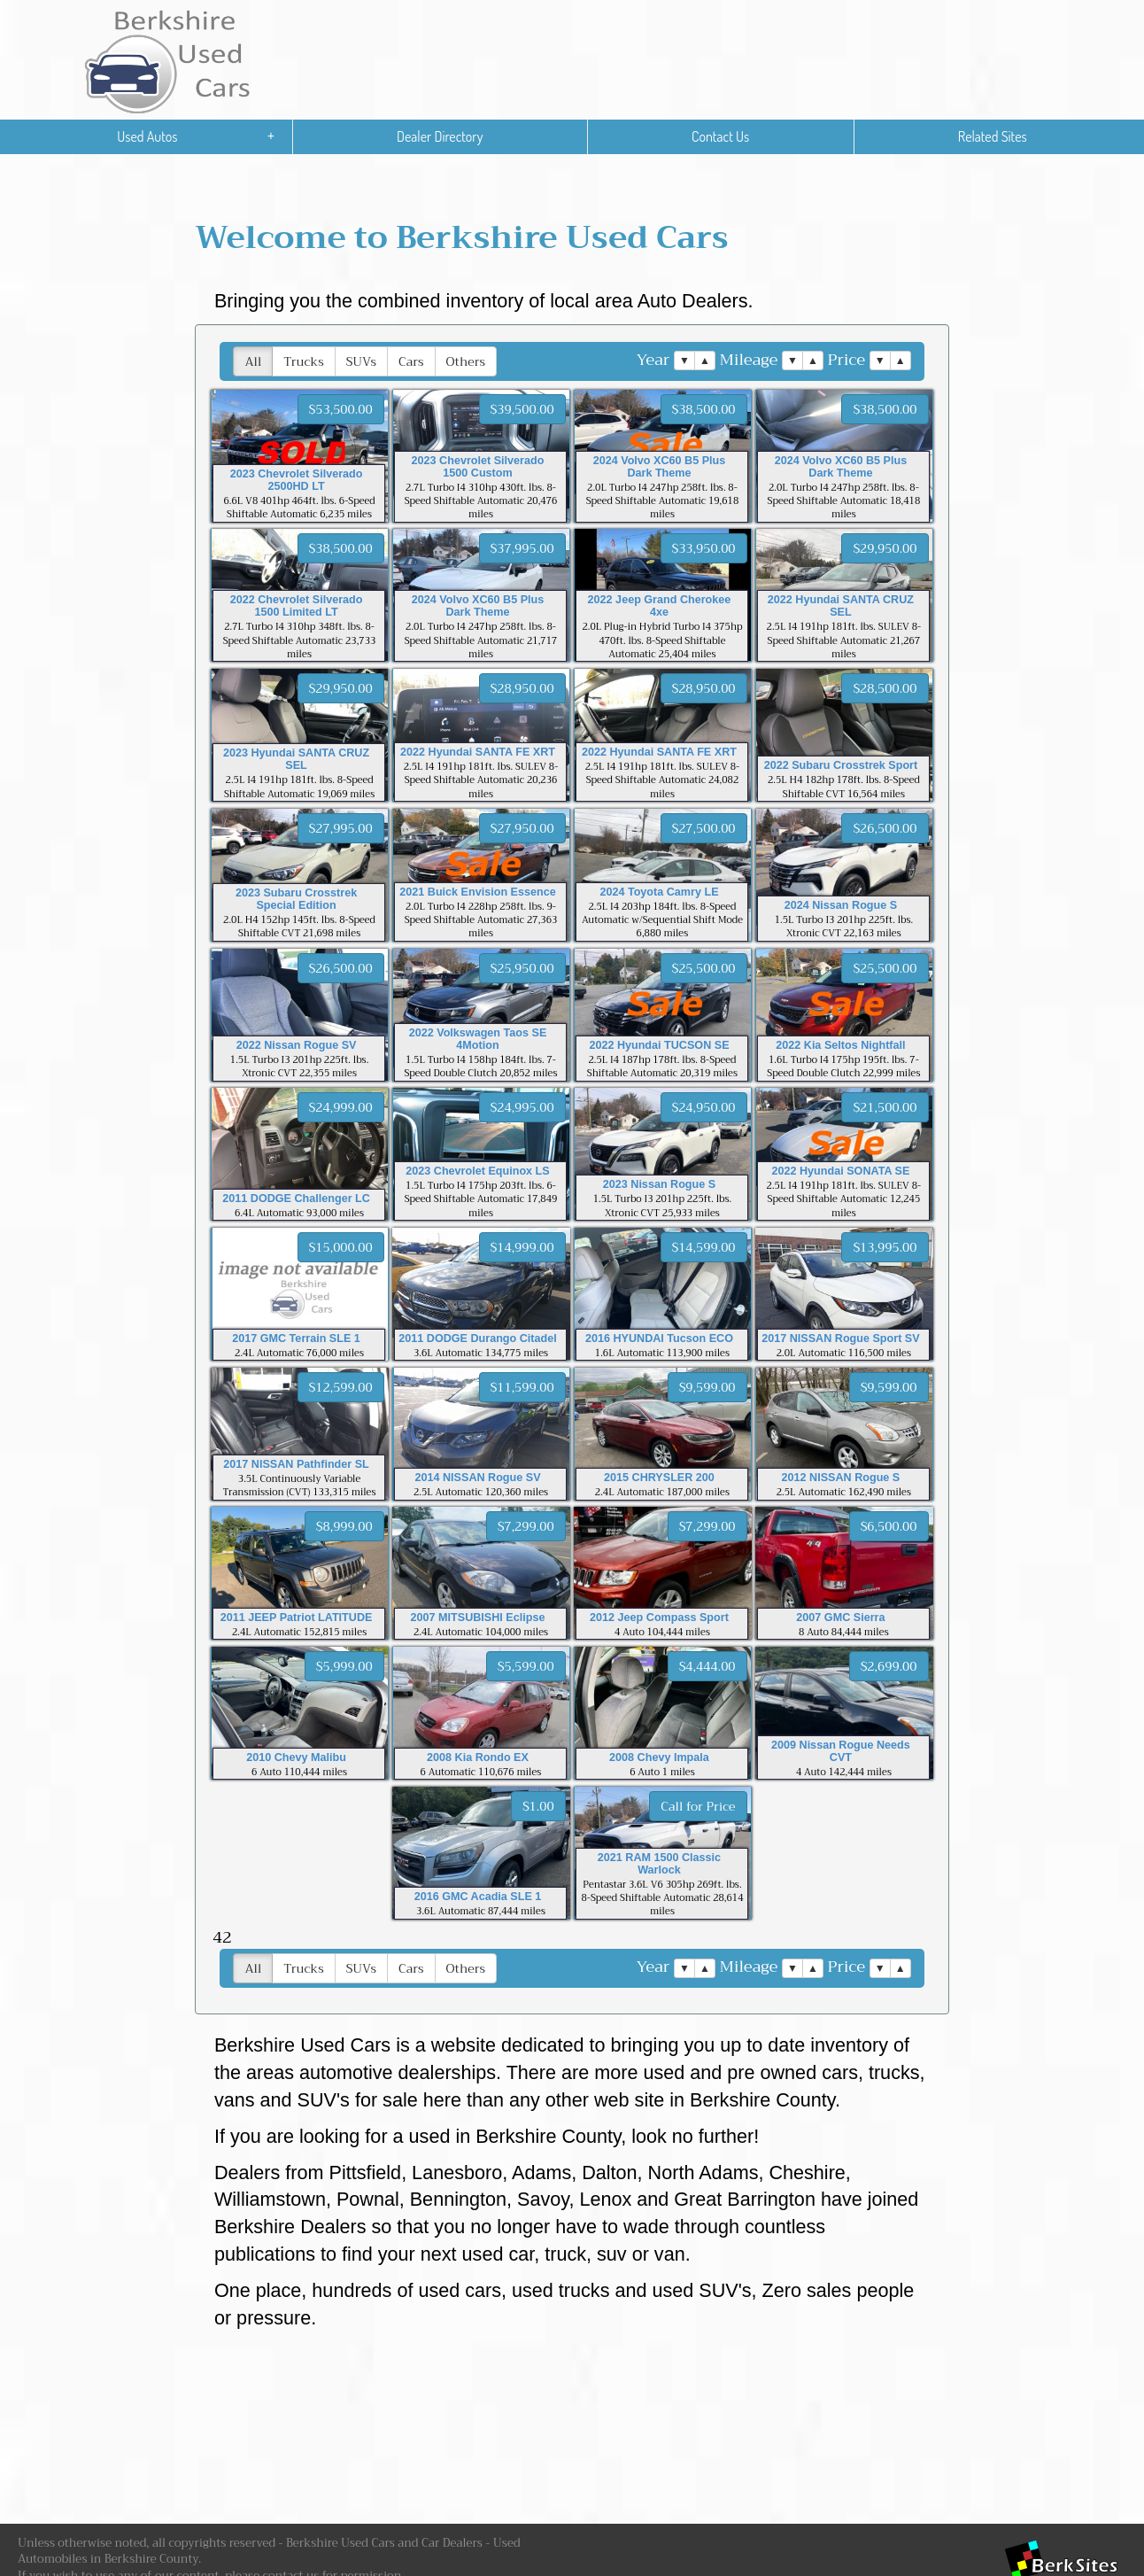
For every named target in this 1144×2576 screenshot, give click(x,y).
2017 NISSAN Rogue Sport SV (840, 1338)
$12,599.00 (341, 1387)
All (252, 361)
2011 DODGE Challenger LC (296, 1198)
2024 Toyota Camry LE (658, 892)
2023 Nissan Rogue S (659, 1184)
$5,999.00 (344, 1666)
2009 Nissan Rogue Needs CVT (840, 1751)
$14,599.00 (704, 1247)
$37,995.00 (522, 548)
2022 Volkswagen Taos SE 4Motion (478, 1039)
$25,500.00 (704, 968)
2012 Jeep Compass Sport (659, 1617)
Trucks (303, 361)
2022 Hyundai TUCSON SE (659, 1045)
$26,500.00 (884, 828)
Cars (411, 361)
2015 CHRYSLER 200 (659, 1477)
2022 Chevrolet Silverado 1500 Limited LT (296, 606)
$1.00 (538, 1806)
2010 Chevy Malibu (296, 1757)
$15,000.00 (341, 1247)
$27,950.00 (522, 828)
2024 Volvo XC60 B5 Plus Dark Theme (659, 466)
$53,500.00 (341, 409)
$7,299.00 (526, 1526)
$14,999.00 (522, 1247)
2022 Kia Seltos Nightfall (840, 1045)
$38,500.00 (704, 409)
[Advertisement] (567, 2432)
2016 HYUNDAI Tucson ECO (659, 1338)
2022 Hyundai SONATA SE (841, 1171)
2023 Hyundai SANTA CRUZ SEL (296, 759)
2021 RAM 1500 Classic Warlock (659, 1863)
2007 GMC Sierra (840, 1617)
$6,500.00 (889, 1526)
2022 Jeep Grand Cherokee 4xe (659, 606)
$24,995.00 (522, 1107)
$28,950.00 (522, 688)
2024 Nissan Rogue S (841, 905)
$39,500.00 (522, 409)
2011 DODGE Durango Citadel (477, 1338)
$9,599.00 (707, 1387)
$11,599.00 (522, 1387)
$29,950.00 (884, 548)
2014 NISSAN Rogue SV (477, 1477)
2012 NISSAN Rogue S (841, 1477)
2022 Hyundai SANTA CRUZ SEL (841, 606)
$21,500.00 (884, 1107)
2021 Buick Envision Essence (477, 892)
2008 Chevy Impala (659, 1757)
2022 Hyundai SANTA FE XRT (477, 752)
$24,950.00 (704, 1107)
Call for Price (698, 1806)
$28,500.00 (884, 688)
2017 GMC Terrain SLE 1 (296, 1338)
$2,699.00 (889, 1666)
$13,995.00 (884, 1247)
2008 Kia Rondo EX (478, 1757)
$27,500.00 (704, 828)
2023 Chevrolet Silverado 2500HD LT (296, 480)
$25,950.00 (522, 968)
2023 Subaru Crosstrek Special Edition (296, 899)
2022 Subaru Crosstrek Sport (841, 765)
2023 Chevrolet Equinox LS (477, 1171)
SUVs (361, 361)
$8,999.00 (344, 1526)
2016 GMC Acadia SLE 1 (478, 1896)
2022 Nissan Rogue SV (296, 1045)
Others (465, 361)
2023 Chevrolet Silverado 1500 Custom (478, 466)
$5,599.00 (526, 1666)
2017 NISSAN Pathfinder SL (295, 1464)
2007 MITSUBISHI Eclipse (478, 1617)
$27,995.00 (341, 828)
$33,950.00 (704, 548)
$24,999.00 (341, 1107)
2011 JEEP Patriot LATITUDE (296, 1617)
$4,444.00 (707, 1666)
